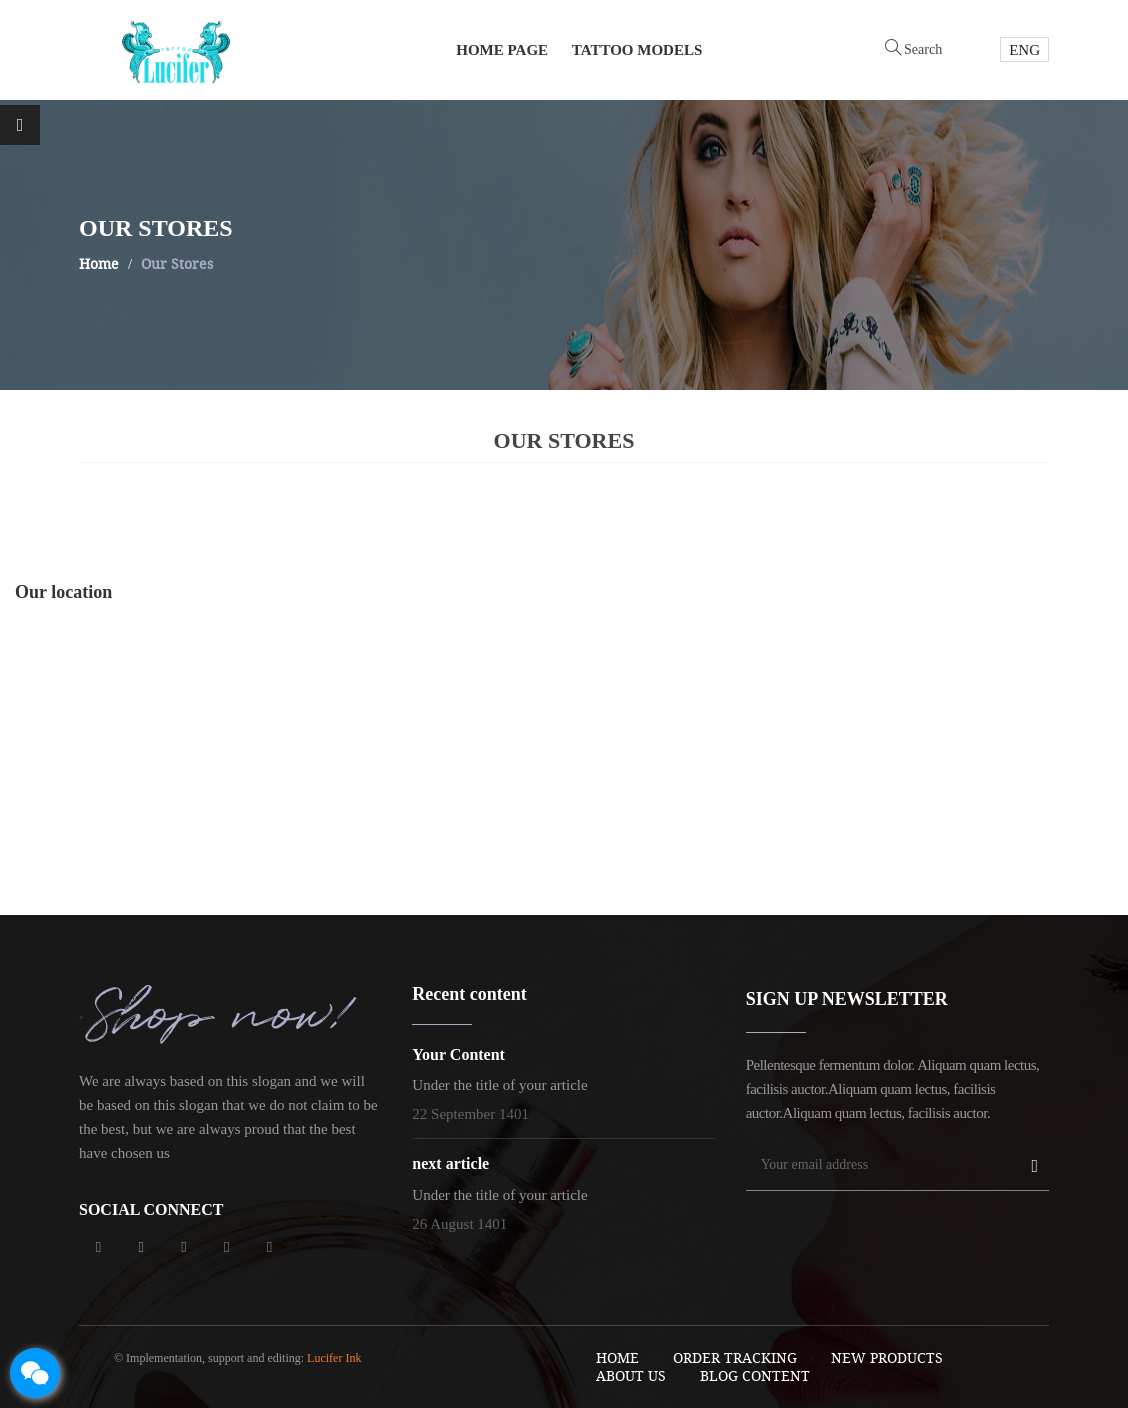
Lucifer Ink (334, 1358)
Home (617, 1357)
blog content (755, 1375)
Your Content (458, 1054)
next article (450, 1163)
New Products (887, 1357)
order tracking (735, 1357)
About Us (631, 1375)
